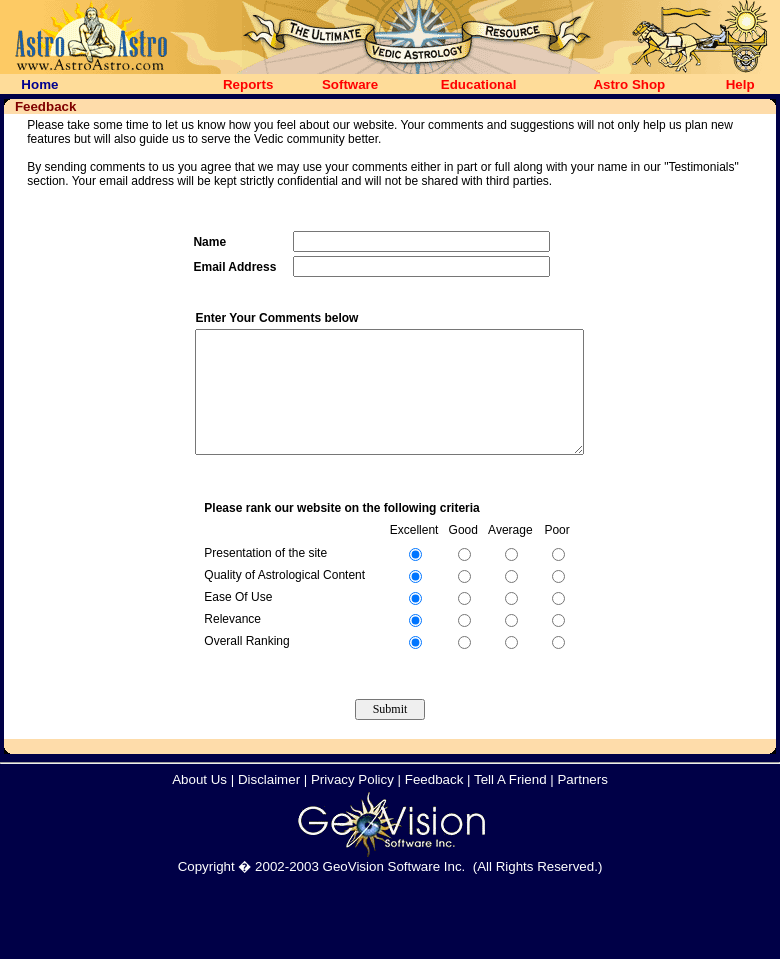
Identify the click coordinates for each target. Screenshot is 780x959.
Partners (582, 803)
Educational (479, 84)
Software (350, 84)
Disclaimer (269, 803)
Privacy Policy (352, 803)
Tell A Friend (510, 803)
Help (740, 84)
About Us (199, 803)
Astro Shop (629, 84)
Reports (248, 84)
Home (39, 84)
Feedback (434, 803)
